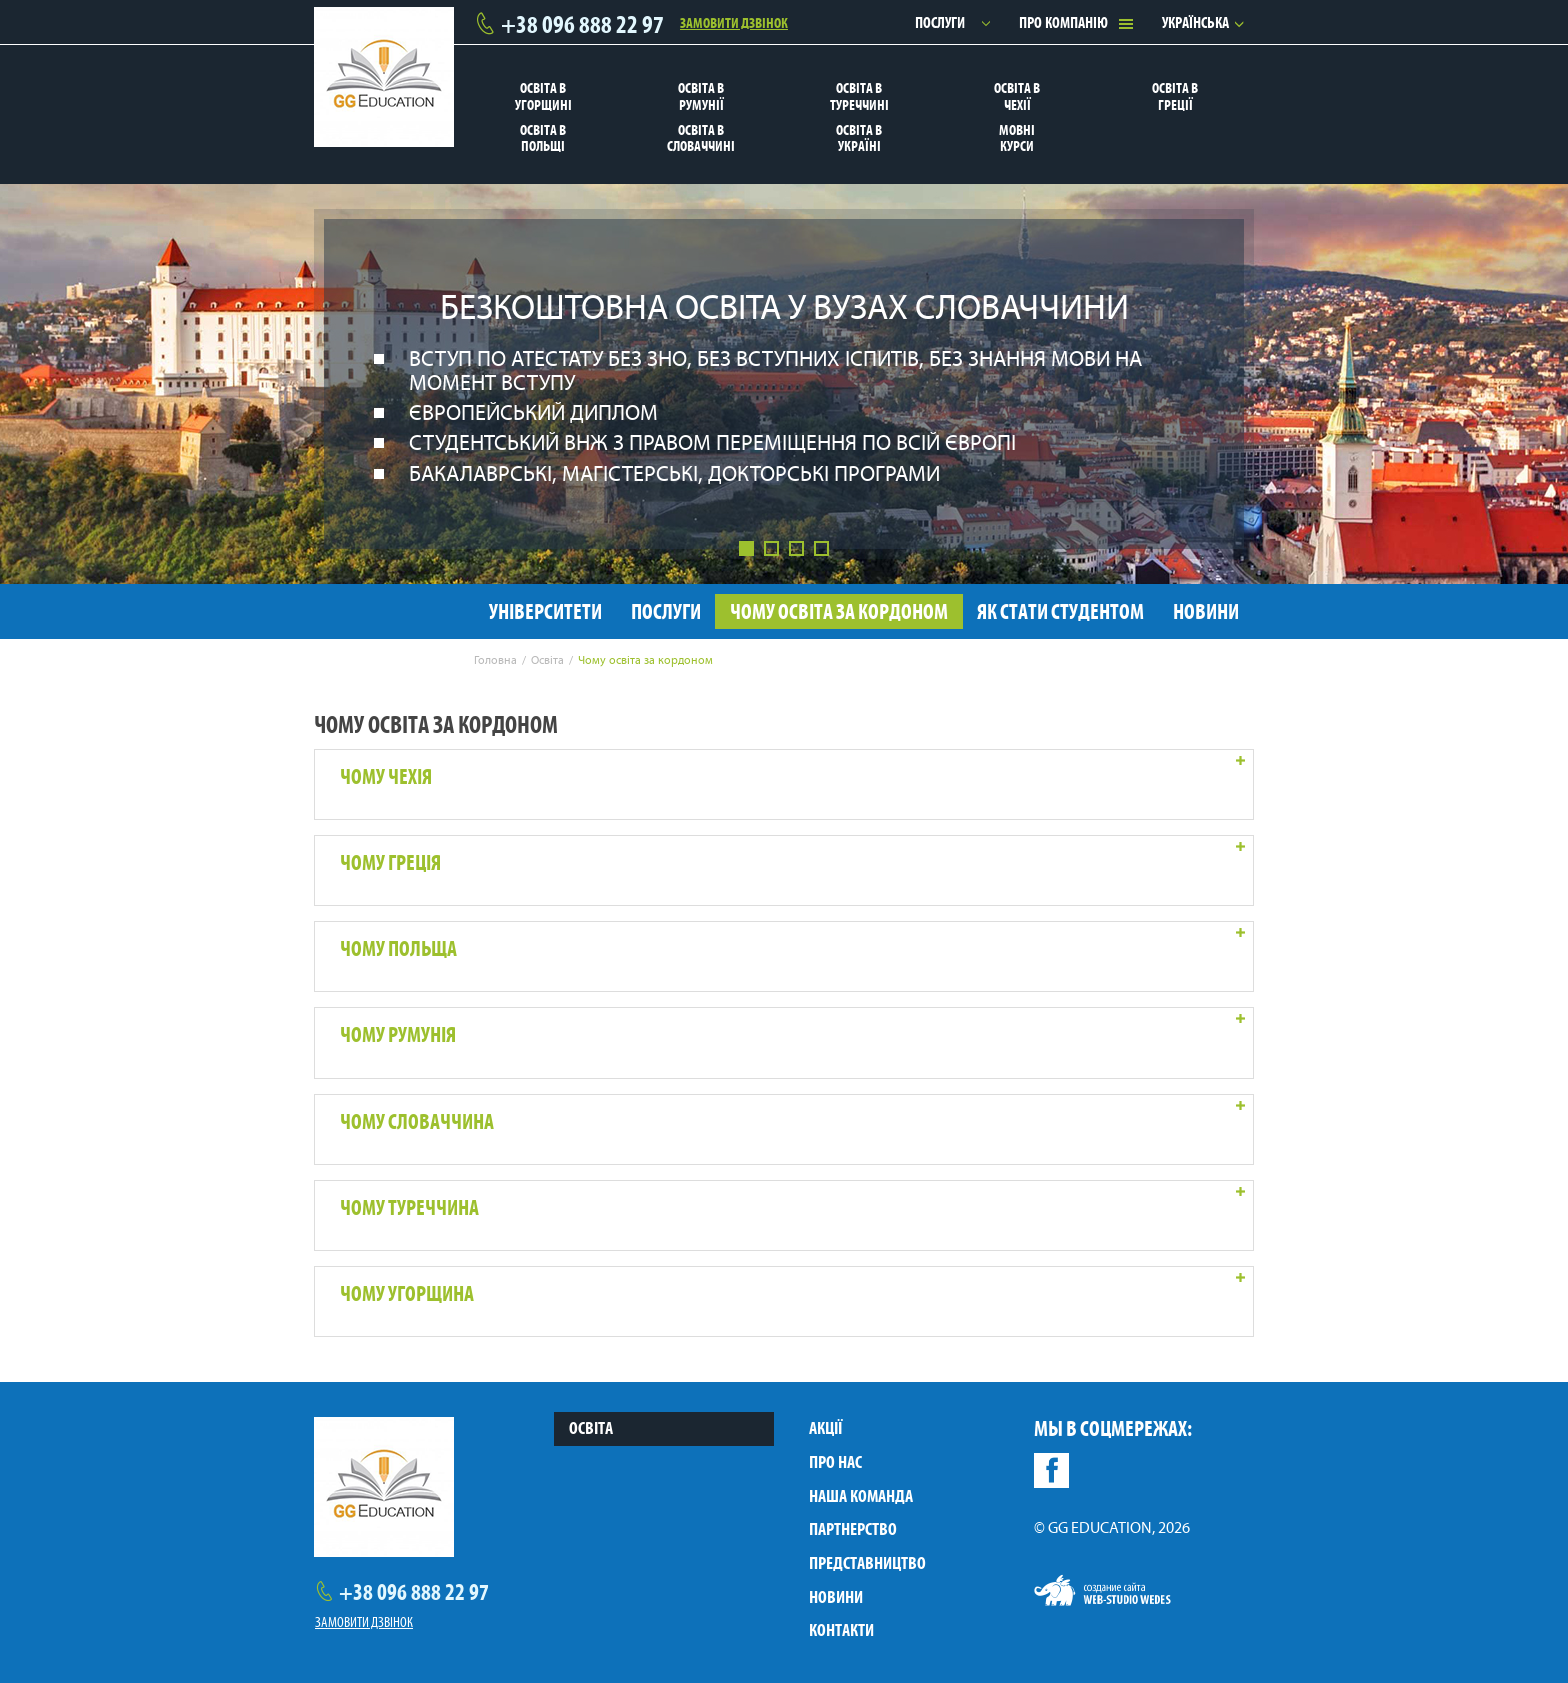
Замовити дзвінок (734, 22)
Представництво (867, 1563)
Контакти (841, 1630)
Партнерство (853, 1529)
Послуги (940, 22)
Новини (836, 1597)
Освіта (591, 1428)
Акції (825, 1428)
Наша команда (861, 1496)
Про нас (835, 1462)
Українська (1195, 22)
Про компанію (1063, 22)
